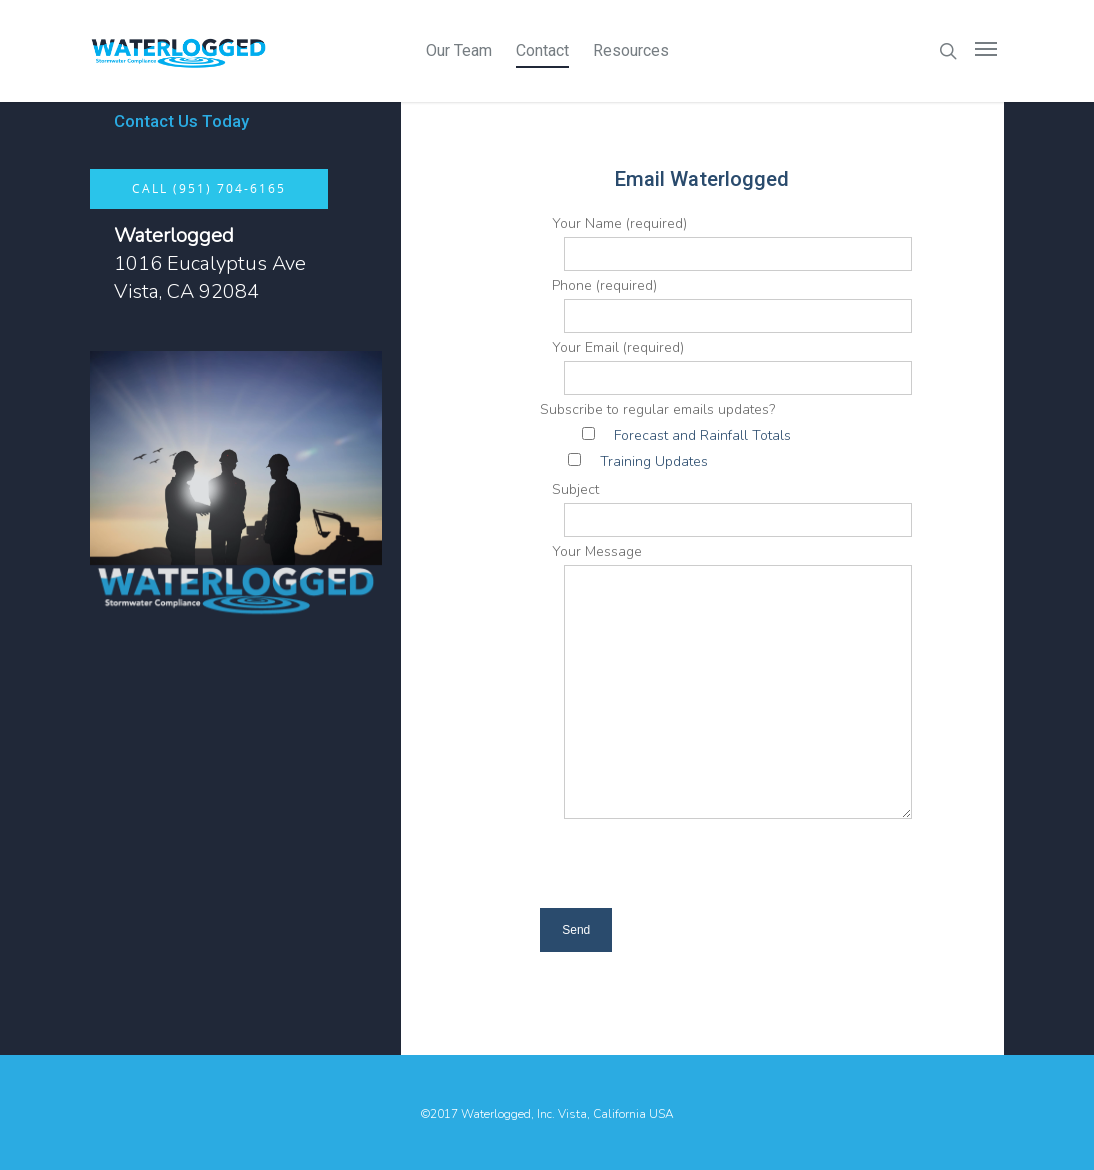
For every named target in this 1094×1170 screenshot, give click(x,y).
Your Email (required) (726, 366)
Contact (542, 50)
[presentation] (716, 869)
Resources (631, 50)
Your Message (726, 685)
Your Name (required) (726, 242)
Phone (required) (726, 304)
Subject (726, 508)
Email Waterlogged (702, 179)
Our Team (459, 50)
